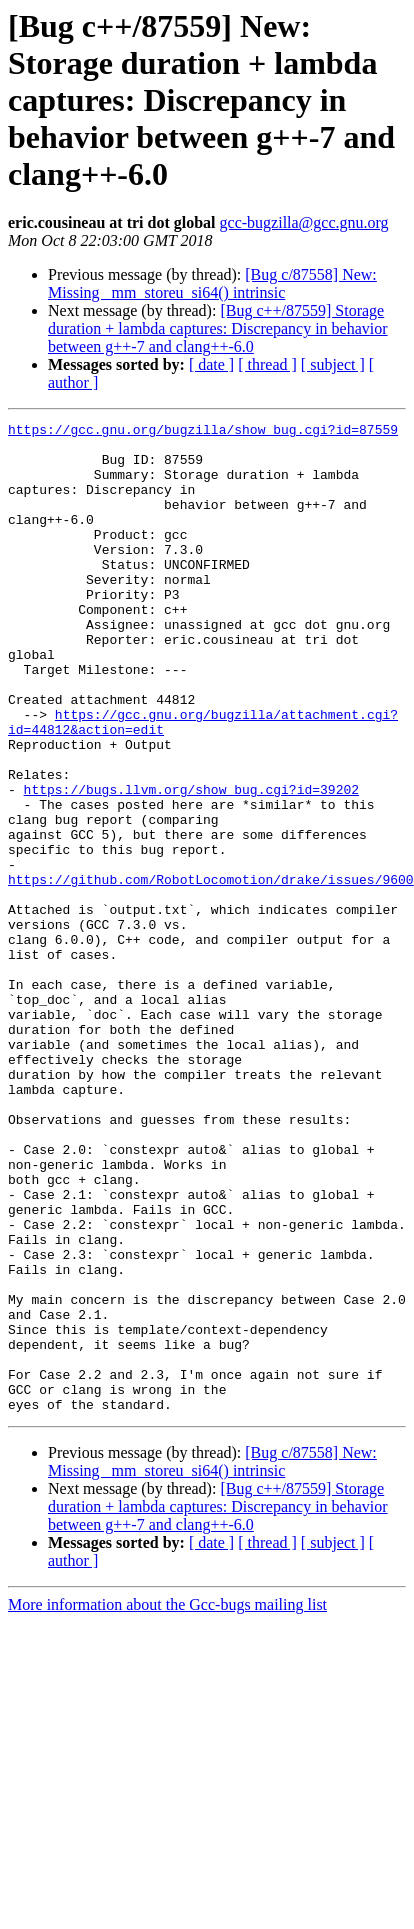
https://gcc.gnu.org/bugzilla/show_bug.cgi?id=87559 (203, 432)
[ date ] (211, 364)
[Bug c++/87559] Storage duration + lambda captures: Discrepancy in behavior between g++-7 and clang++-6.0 (218, 328)
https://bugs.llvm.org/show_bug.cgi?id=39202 (191, 864)
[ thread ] (267, 364)
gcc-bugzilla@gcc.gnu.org (304, 222)
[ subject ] (333, 364)
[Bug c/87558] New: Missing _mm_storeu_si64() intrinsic (212, 283)
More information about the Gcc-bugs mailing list (167, 1802)
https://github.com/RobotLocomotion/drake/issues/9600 (211, 972)
